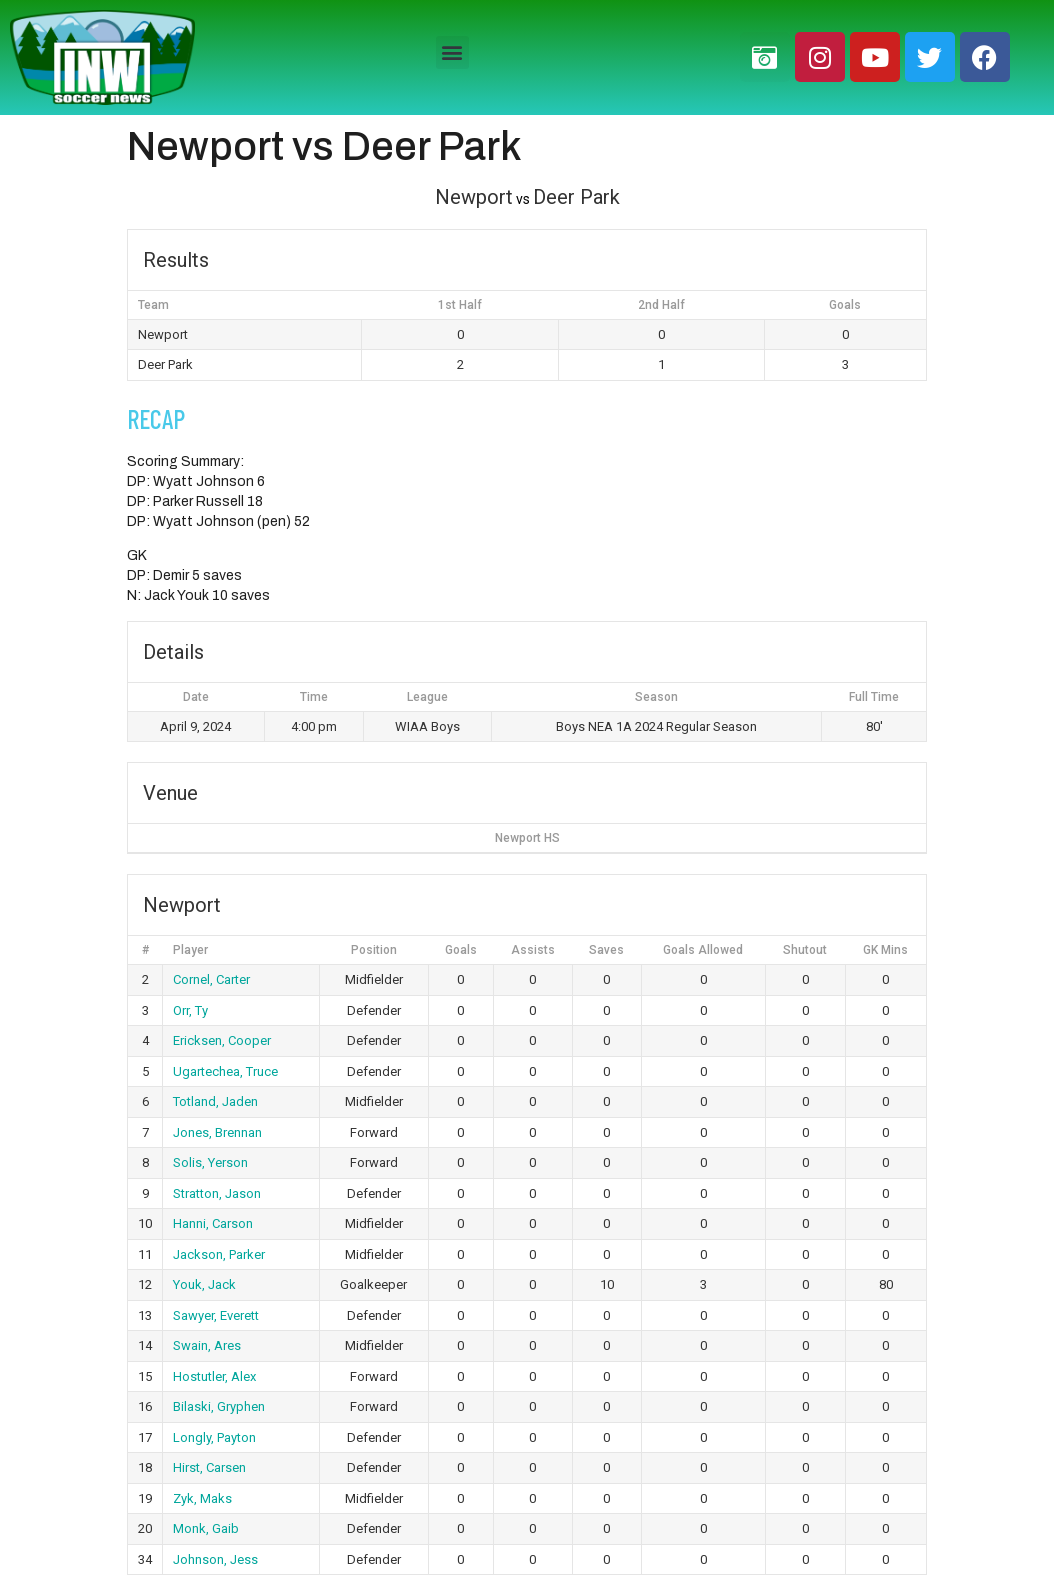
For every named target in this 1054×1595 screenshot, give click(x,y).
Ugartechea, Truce (225, 1071)
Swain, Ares (207, 1345)
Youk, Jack (204, 1284)
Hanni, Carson (213, 1223)
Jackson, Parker (219, 1254)
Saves (606, 950)
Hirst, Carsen (209, 1467)
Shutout (805, 950)
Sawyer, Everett (216, 1315)
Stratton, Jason (217, 1193)
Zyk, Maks (202, 1498)
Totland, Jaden (215, 1101)
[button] (452, 52)
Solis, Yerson (210, 1162)
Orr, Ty (190, 1010)
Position (374, 950)
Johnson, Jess (215, 1559)
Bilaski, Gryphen (219, 1406)
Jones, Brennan (217, 1132)
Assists (533, 950)
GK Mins (885, 950)
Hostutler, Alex (214, 1376)
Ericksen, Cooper (222, 1040)
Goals (461, 950)
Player (190, 950)
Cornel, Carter (211, 979)
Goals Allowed (703, 950)
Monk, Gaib (206, 1528)
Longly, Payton (214, 1437)
